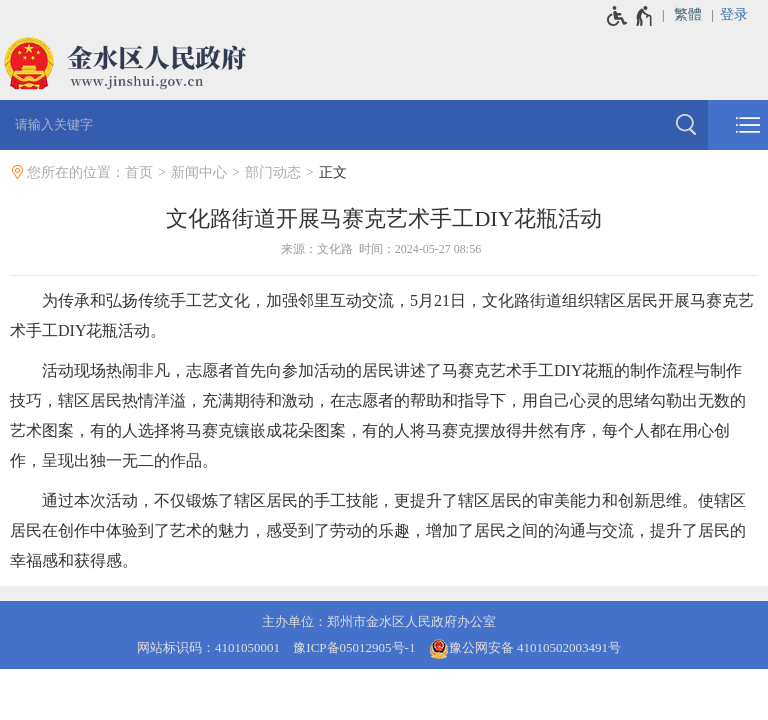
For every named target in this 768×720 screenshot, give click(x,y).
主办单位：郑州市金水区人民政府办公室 (379, 621)
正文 (333, 172)
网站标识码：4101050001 (208, 647)
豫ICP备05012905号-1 (354, 647)
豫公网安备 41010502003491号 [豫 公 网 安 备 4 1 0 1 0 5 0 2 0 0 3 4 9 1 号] (525, 649)
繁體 (688, 14)
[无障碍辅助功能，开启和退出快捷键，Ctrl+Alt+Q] (630, 16)
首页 (139, 172)
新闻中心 (199, 172)
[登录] (744, 15)
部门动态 (273, 172)
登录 (734, 14)
